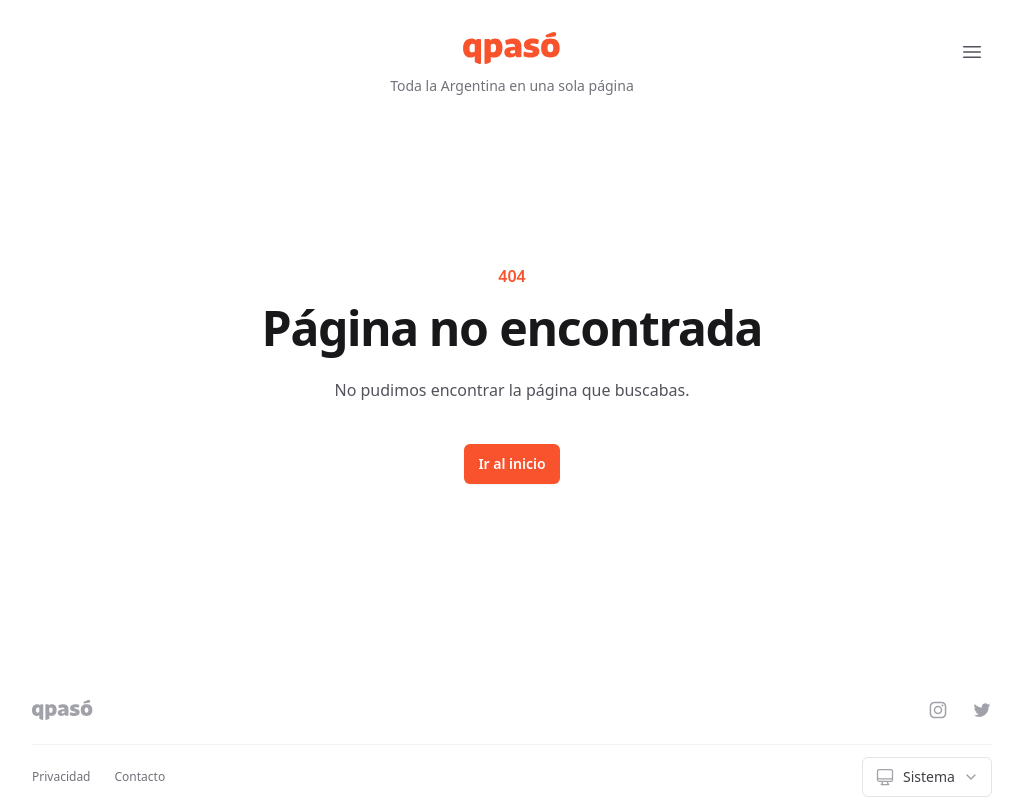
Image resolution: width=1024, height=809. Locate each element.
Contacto (140, 776)
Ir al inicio (511, 463)
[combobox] (927, 777)
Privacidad (61, 776)
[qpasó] (511, 48)
